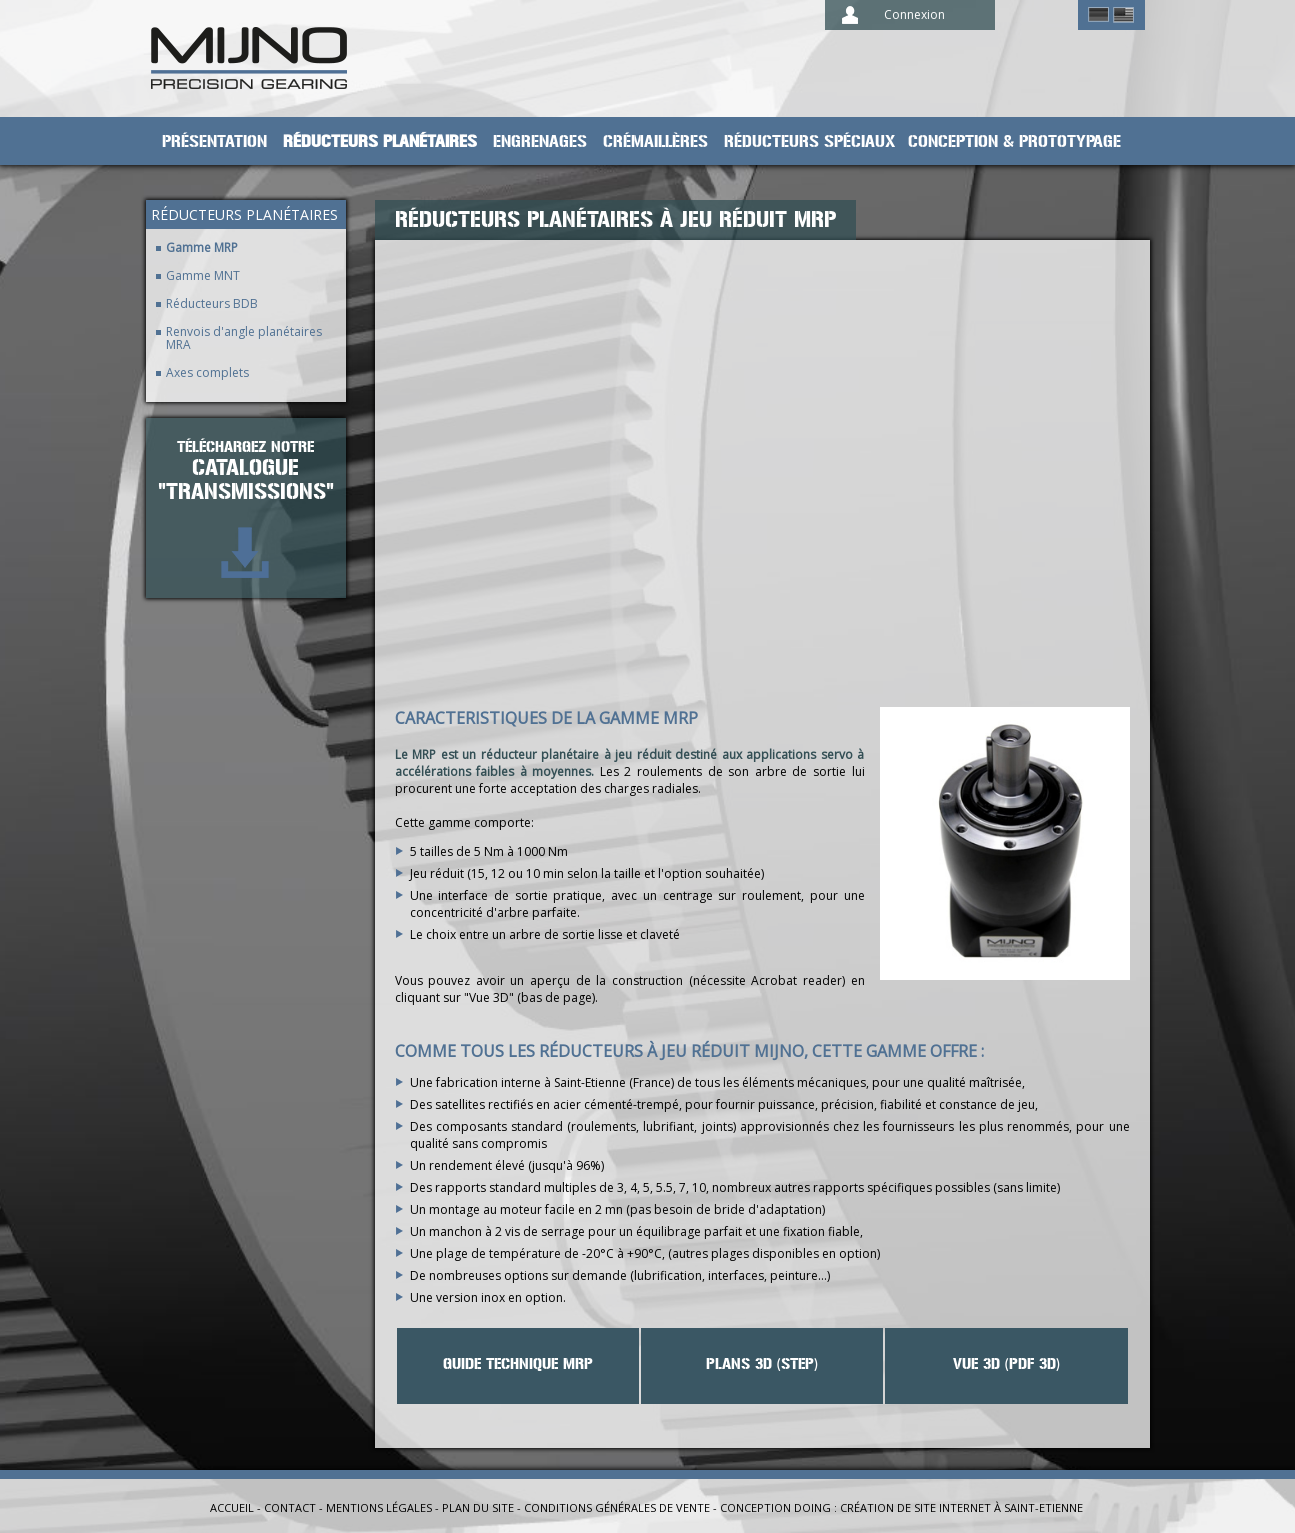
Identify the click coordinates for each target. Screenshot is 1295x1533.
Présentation (214, 142)
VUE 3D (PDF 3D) (1006, 1364)
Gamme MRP (202, 247)
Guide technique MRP (518, 1364)
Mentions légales (379, 1507)
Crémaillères (655, 142)
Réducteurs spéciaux (810, 142)
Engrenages (540, 142)
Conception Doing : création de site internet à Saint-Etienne (901, 1507)
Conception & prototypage (1014, 142)
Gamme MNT (203, 275)
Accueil (232, 1507)
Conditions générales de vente (617, 1507)
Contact (290, 1507)
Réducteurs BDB (212, 303)
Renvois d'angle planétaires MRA (244, 338)
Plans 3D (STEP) (762, 1364)
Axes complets (207, 372)
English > (1123, 15)
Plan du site (478, 1507)
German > (1098, 15)
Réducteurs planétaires (380, 142)
